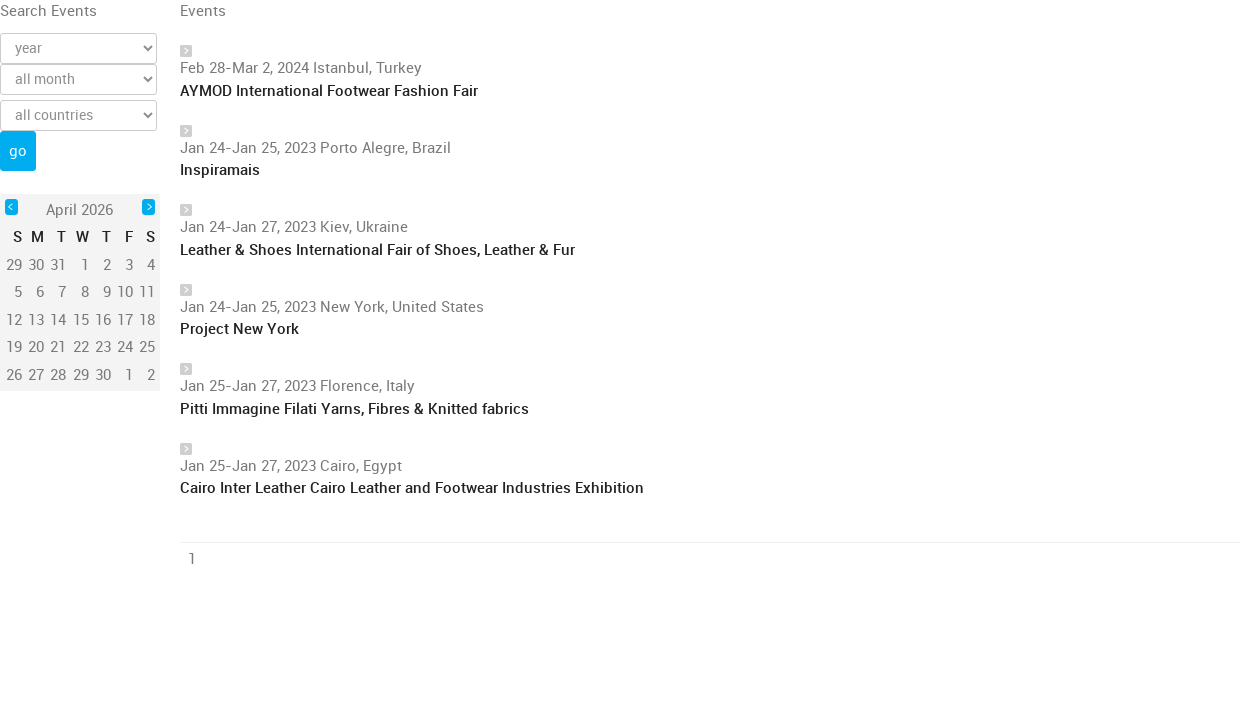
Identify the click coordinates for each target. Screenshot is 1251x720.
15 (81, 320)
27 (36, 375)
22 (81, 347)
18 (147, 320)
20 (36, 347)
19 (14, 347)
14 (58, 320)
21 (58, 347)
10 (125, 292)
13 (36, 320)
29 (81, 375)
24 (125, 347)
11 (147, 292)
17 (125, 320)
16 (103, 320)
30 (103, 375)
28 (58, 375)
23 (103, 347)
